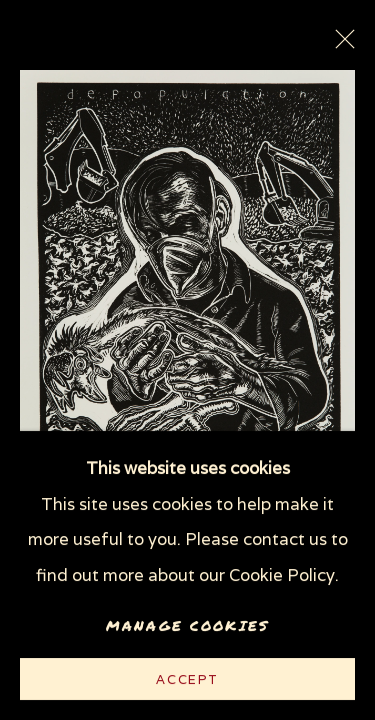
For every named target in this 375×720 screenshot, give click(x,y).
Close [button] (340, 45)
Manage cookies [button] (187, 625)
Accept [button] (187, 679)
